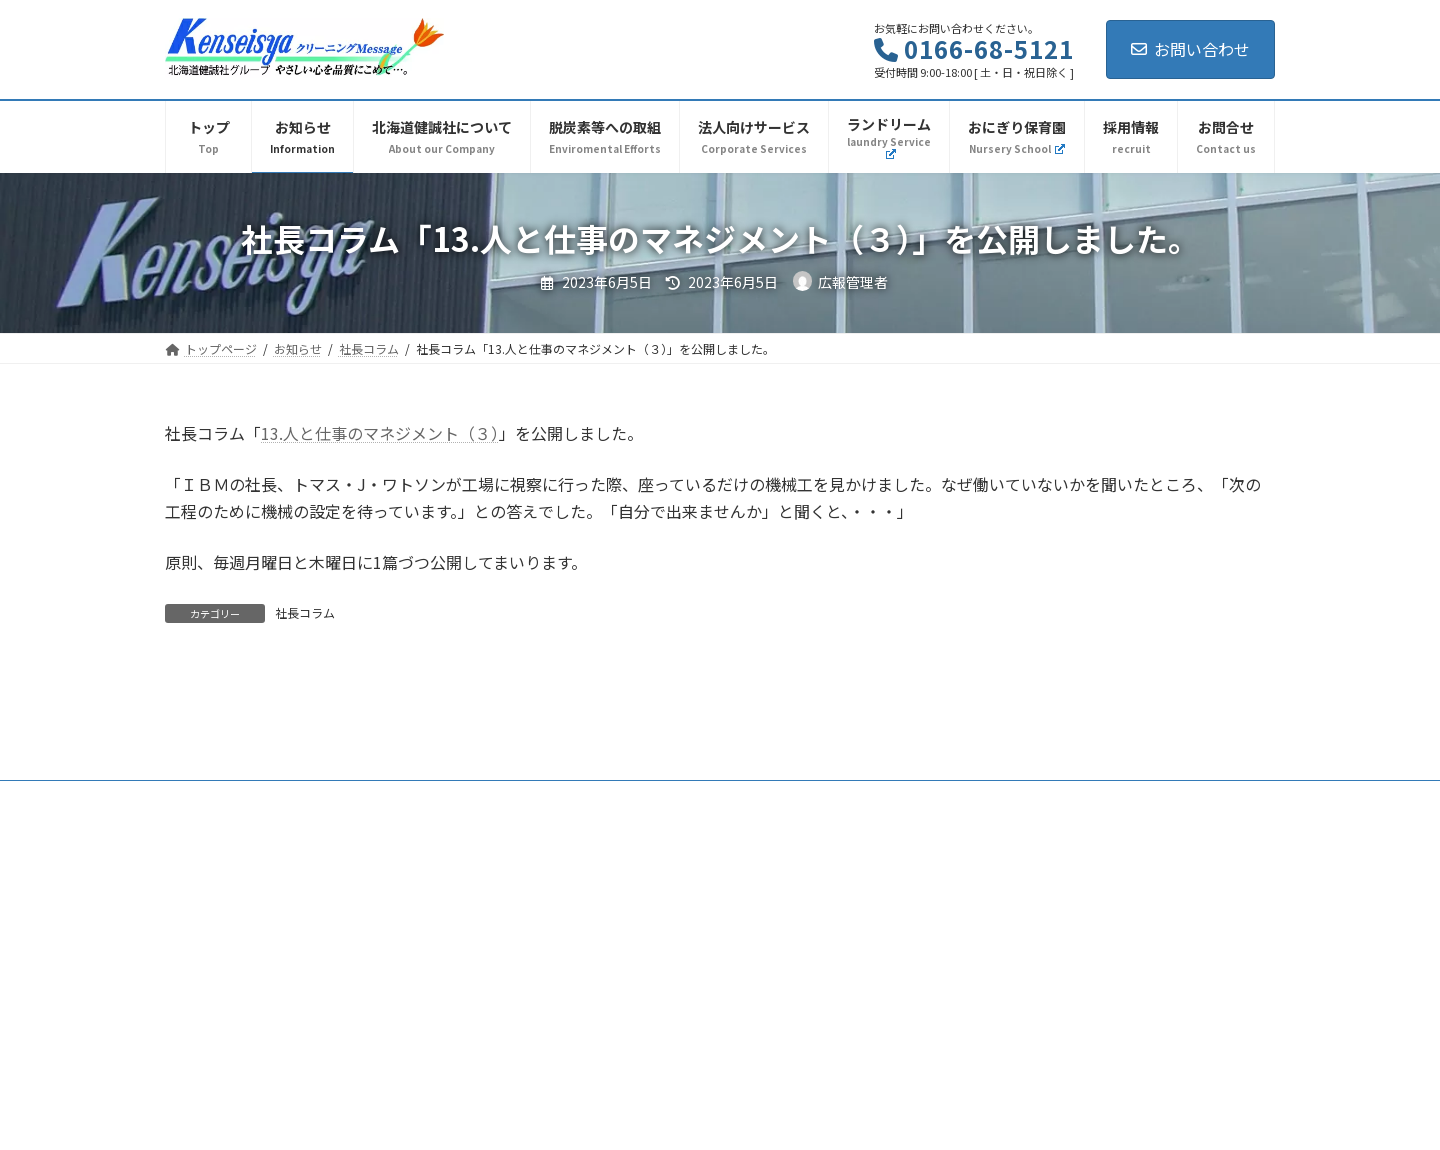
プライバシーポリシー (1028, 756)
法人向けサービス (792, 756)
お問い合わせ (1190, 49)
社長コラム (305, 612)
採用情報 (904, 756)
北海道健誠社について (408, 756)
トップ (202, 756)
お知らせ (284, 756)
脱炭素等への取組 (656, 756)
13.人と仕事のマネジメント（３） (380, 433)
